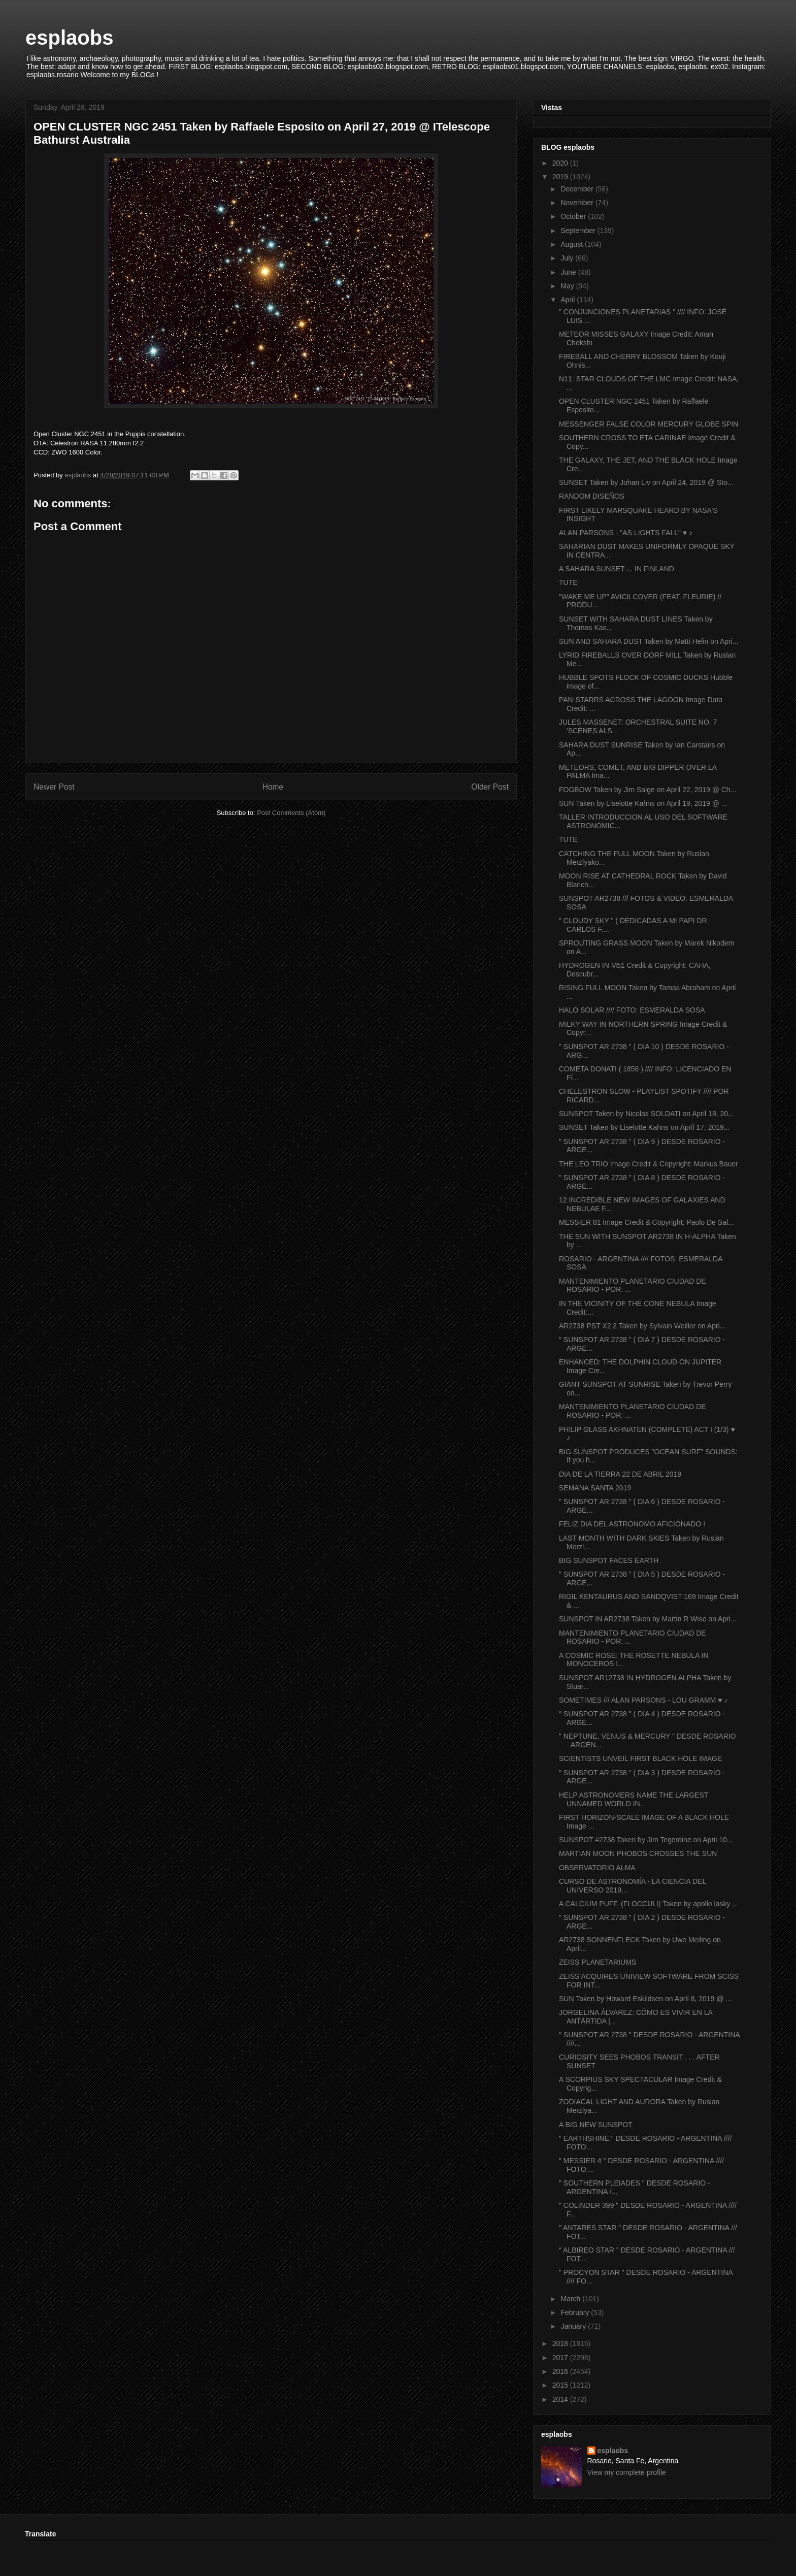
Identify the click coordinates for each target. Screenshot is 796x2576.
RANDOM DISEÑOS (591, 496)
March (571, 2299)
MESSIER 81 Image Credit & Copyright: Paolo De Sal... (646, 1222)
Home (273, 786)
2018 (561, 2343)
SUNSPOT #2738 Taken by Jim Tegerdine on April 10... (646, 1840)
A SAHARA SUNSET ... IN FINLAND (616, 569)
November (577, 203)
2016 (561, 2371)
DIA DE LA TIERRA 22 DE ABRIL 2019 (620, 1474)
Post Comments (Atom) (291, 813)
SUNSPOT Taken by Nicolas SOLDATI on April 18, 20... (646, 1114)
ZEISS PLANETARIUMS (597, 1962)
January (574, 2326)
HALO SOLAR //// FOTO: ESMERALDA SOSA (632, 1010)
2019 (561, 177)
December (577, 189)
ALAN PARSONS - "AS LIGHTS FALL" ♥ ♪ (625, 533)
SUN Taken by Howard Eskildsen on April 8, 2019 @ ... (645, 1999)
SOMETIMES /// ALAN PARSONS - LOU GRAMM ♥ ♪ (643, 1700)
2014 (561, 2399)
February (575, 2312)
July (567, 258)
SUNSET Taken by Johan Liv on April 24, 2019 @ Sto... (646, 482)
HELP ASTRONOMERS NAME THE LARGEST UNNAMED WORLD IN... (633, 1799)
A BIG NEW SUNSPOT (596, 2125)
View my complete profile (626, 2472)
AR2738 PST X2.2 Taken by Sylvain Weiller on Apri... (642, 1326)
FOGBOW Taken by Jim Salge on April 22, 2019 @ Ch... (647, 790)
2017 (561, 2358)
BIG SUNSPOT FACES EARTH (608, 1560)
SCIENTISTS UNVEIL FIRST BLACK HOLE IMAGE (640, 1758)
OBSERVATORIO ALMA (597, 1868)
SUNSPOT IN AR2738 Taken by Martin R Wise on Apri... (648, 1619)
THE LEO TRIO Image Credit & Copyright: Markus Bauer (648, 1164)
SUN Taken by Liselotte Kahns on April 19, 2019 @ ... (643, 803)
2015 (561, 2385)
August (572, 244)
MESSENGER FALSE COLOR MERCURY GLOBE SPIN (648, 424)
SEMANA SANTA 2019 (595, 1488)
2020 (561, 163)
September (578, 230)
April (568, 300)
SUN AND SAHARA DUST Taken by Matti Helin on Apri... (649, 641)
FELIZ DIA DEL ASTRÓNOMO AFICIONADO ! (632, 1524)
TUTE (568, 582)
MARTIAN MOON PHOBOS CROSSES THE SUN (638, 1853)
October (574, 216)
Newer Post (54, 786)
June (569, 272)
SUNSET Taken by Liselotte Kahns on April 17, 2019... (644, 1127)
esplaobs (69, 37)
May (568, 286)
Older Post (490, 786)
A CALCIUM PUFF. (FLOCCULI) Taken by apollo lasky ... (648, 1904)
